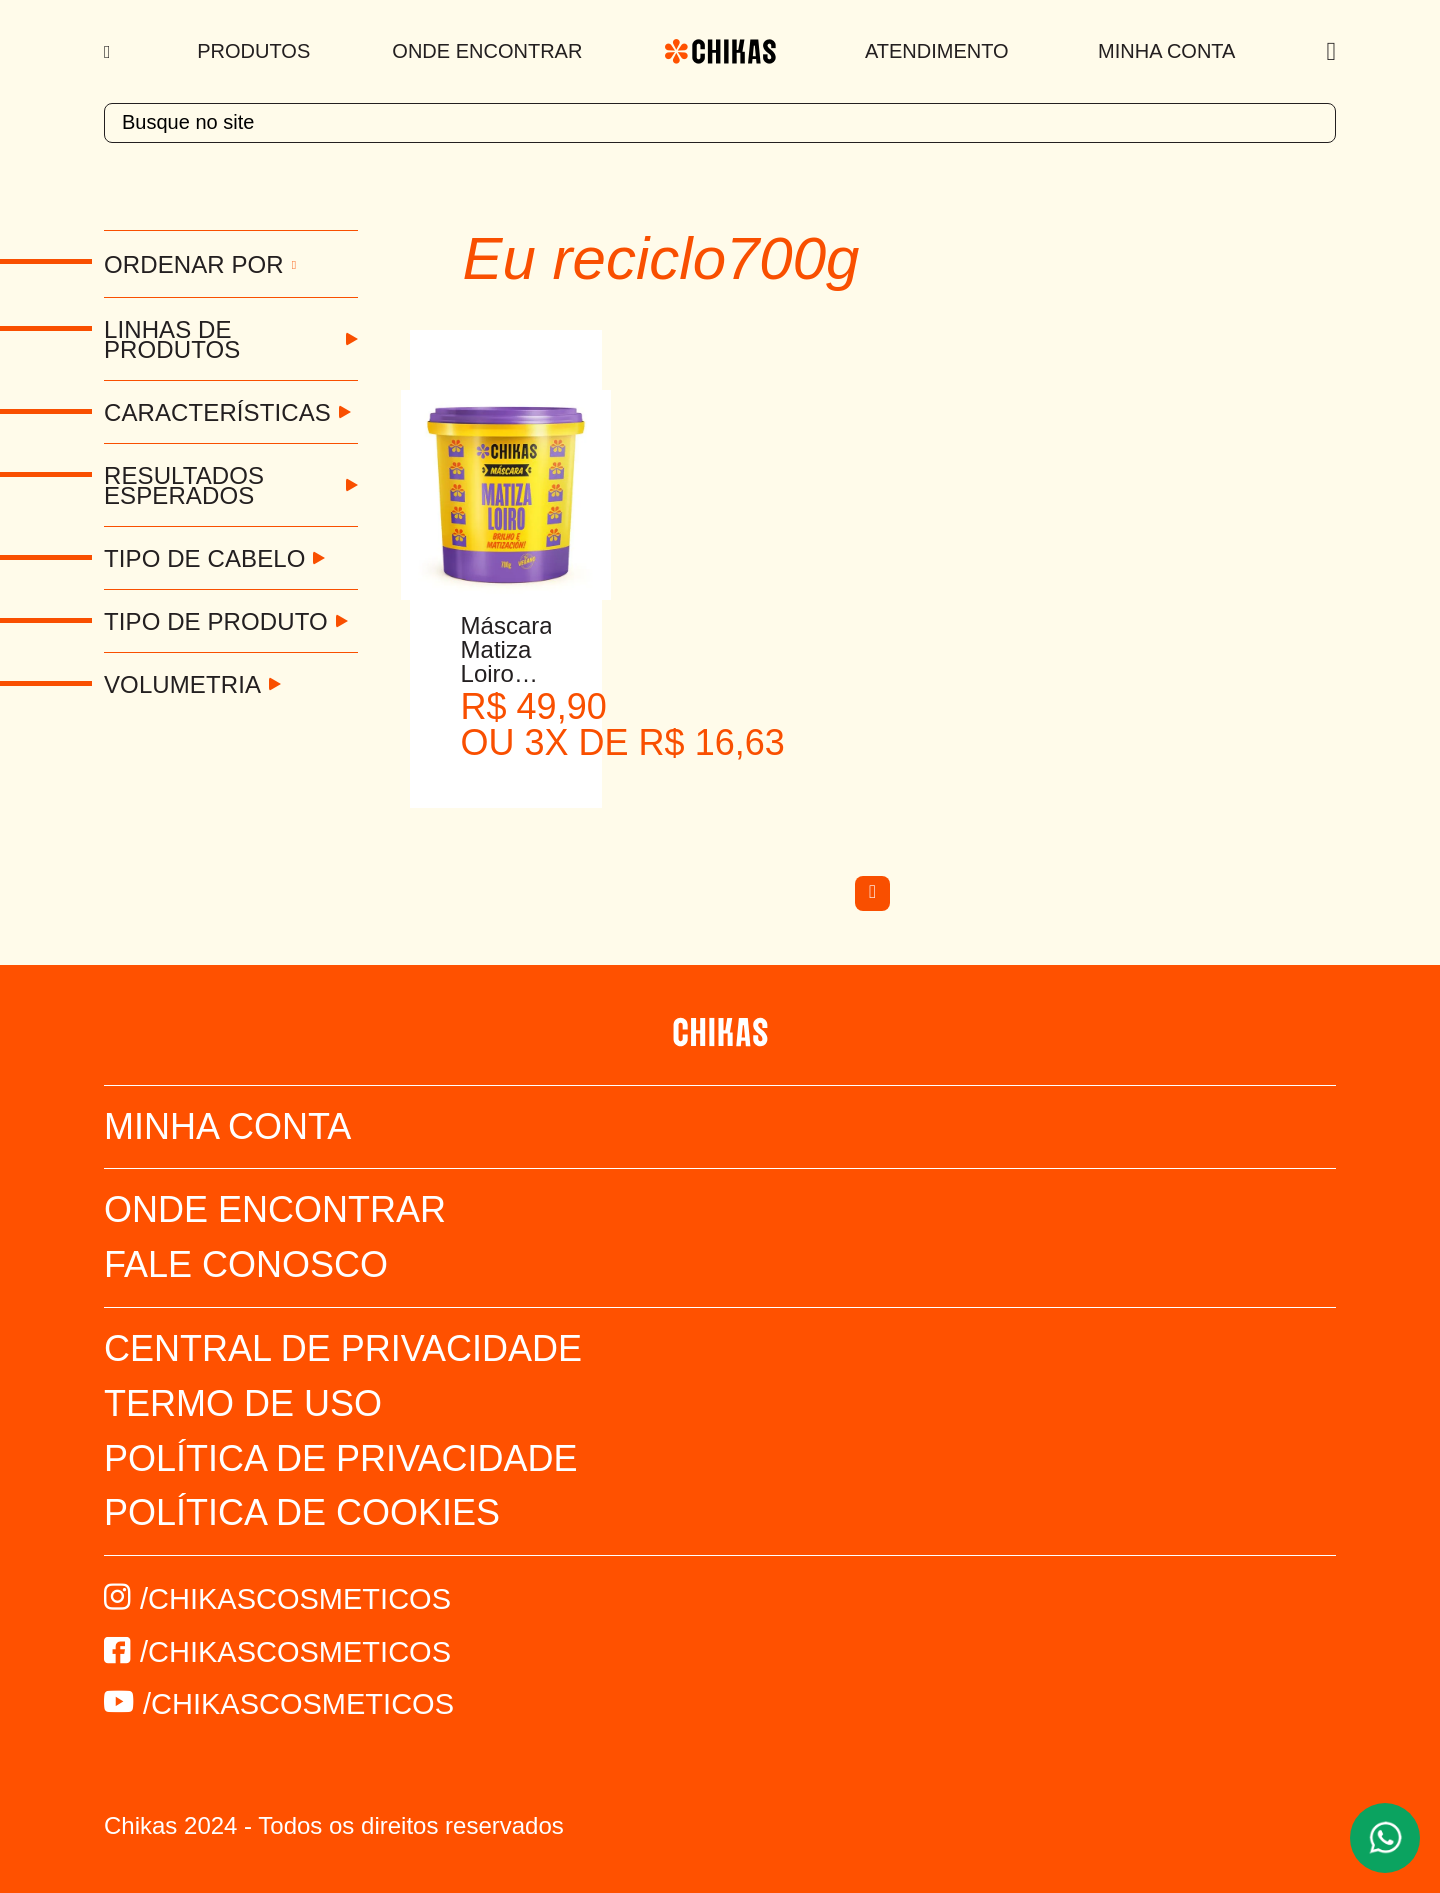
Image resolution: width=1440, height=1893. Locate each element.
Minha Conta (1166, 51)
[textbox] (720, 123)
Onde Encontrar (487, 51)
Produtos (253, 51)
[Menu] (109, 52)
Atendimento (937, 51)
